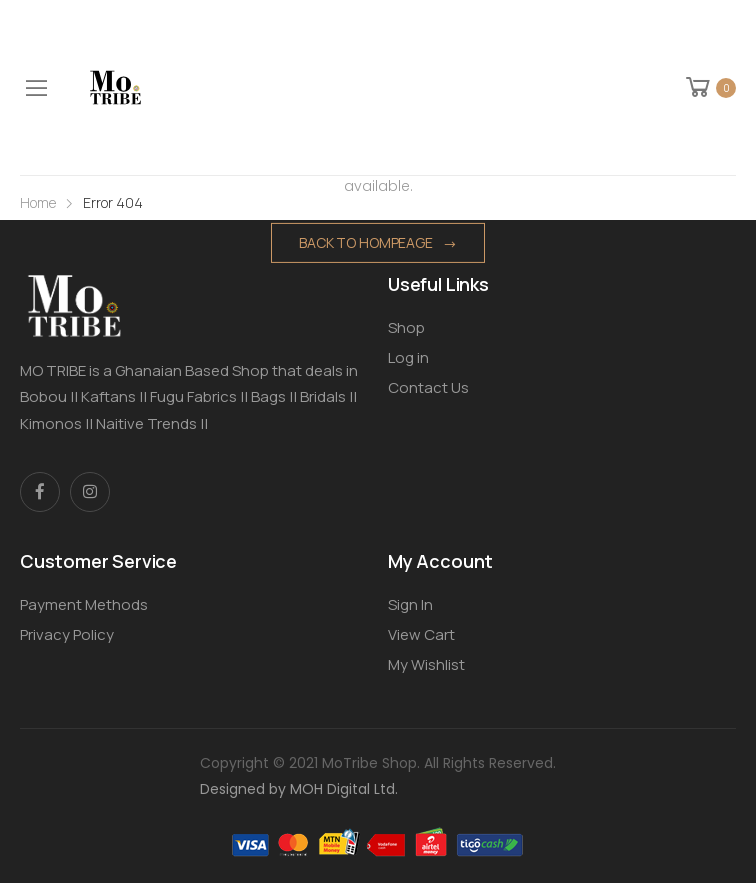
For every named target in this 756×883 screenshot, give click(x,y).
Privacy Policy (67, 634)
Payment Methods (84, 604)
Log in (408, 357)
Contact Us (428, 387)
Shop (406, 327)
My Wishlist (426, 664)
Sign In (410, 604)
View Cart (421, 634)
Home (38, 202)
